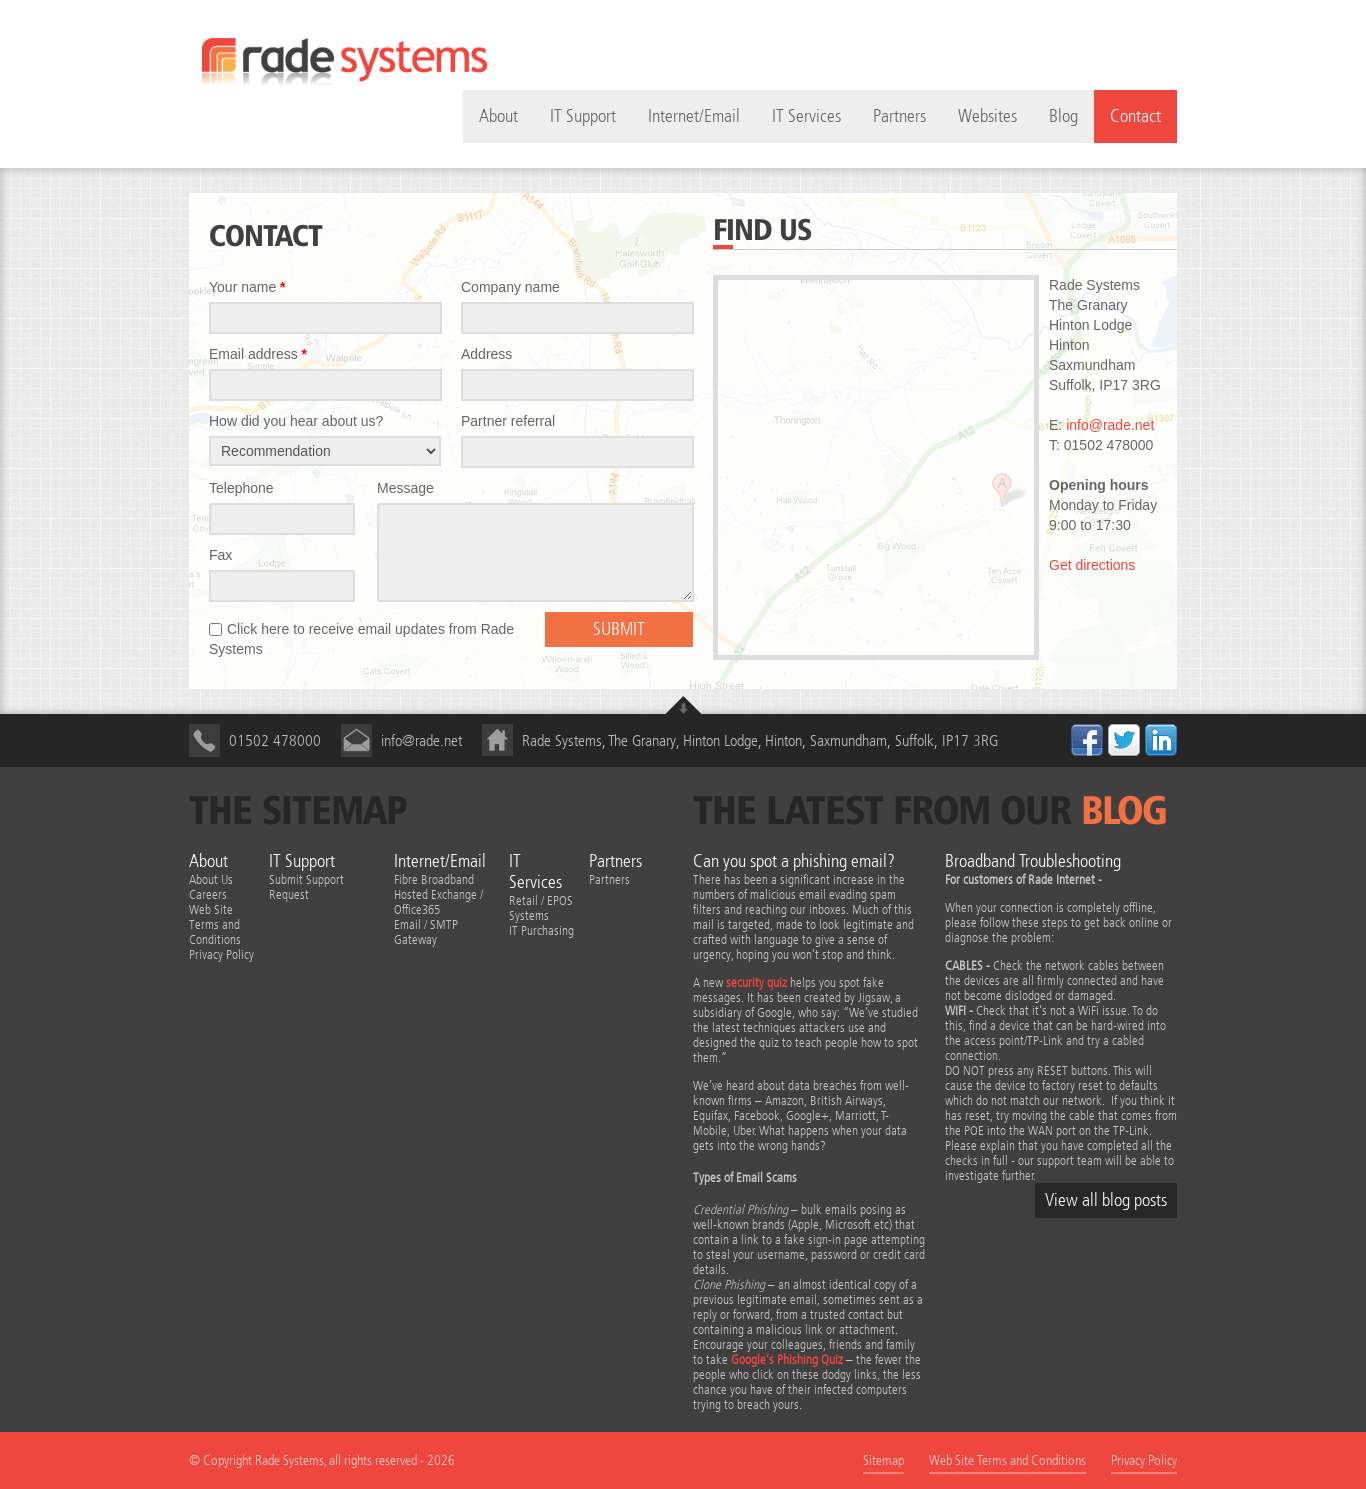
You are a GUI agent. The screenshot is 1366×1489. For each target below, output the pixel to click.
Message (405, 488)
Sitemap (883, 1460)
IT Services (806, 116)
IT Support (583, 116)
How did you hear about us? (296, 421)
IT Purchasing (541, 930)
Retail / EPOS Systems (541, 908)
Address (486, 354)
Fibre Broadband (434, 879)
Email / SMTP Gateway (426, 932)
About (208, 861)
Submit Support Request (306, 887)
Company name (510, 287)
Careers (208, 894)
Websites (987, 116)
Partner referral (508, 421)
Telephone (241, 488)
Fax (220, 555)
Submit (619, 629)
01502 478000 (275, 740)
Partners (899, 116)
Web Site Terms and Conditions (215, 924)
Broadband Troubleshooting (1033, 861)
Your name (247, 287)
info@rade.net (1110, 425)
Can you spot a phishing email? (794, 861)
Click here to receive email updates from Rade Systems (361, 639)
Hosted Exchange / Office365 (438, 902)
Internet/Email (694, 116)
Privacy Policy (221, 954)
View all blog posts (1106, 1200)
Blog (1063, 116)
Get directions (1092, 565)
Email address (258, 354)
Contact (1135, 116)
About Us (211, 879)
